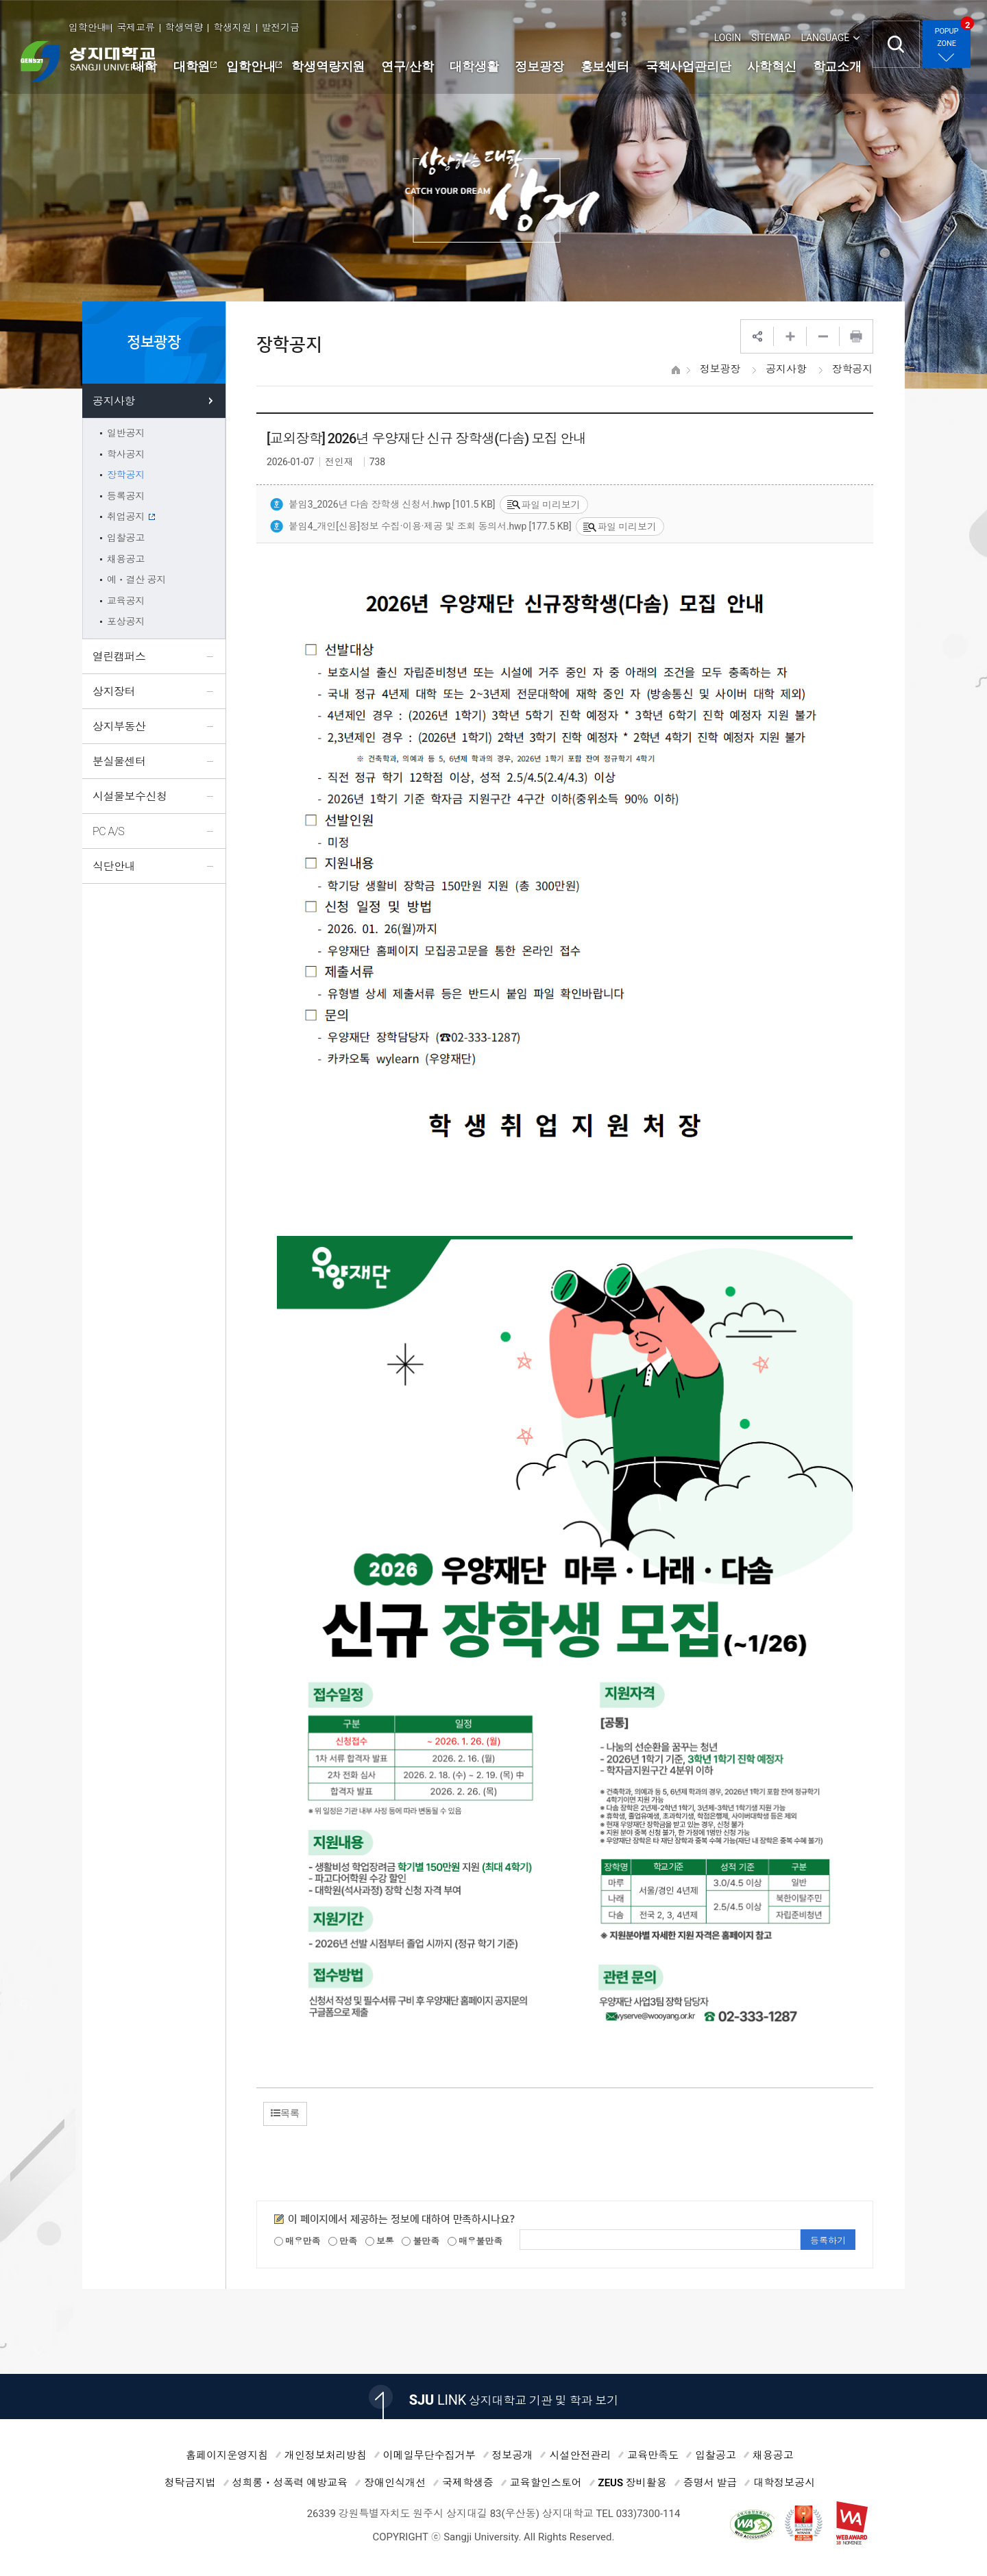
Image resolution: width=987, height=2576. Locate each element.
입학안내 (87, 27)
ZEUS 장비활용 (632, 2483)
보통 (379, 2241)
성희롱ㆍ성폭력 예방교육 (290, 2483)
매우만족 (297, 2241)
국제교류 (135, 27)
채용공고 (773, 2455)
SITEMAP (770, 37)
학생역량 (184, 27)
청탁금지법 (190, 2483)
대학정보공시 (784, 2483)
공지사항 (786, 369)
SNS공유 (757, 336)
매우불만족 (475, 2241)
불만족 (420, 2241)
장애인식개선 (395, 2483)
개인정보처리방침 (325, 2455)
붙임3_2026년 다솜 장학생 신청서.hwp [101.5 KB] (382, 505)
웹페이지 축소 (823, 336)
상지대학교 (88, 61)
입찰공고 (715, 2455)
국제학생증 (468, 2483)
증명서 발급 (710, 2483)
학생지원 (232, 27)
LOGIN (727, 37)
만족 (342, 2241)
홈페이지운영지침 (227, 2455)
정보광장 (720, 369)
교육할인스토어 (546, 2483)
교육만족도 (653, 2455)
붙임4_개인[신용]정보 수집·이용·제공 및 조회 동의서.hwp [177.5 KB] (420, 527)
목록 (285, 2112)
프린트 (856, 336)
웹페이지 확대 (790, 336)
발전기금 (281, 27)
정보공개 (512, 2455)
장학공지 (852, 369)
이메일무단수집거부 (429, 2455)
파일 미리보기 (543, 505)
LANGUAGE (825, 37)
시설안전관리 (580, 2455)
